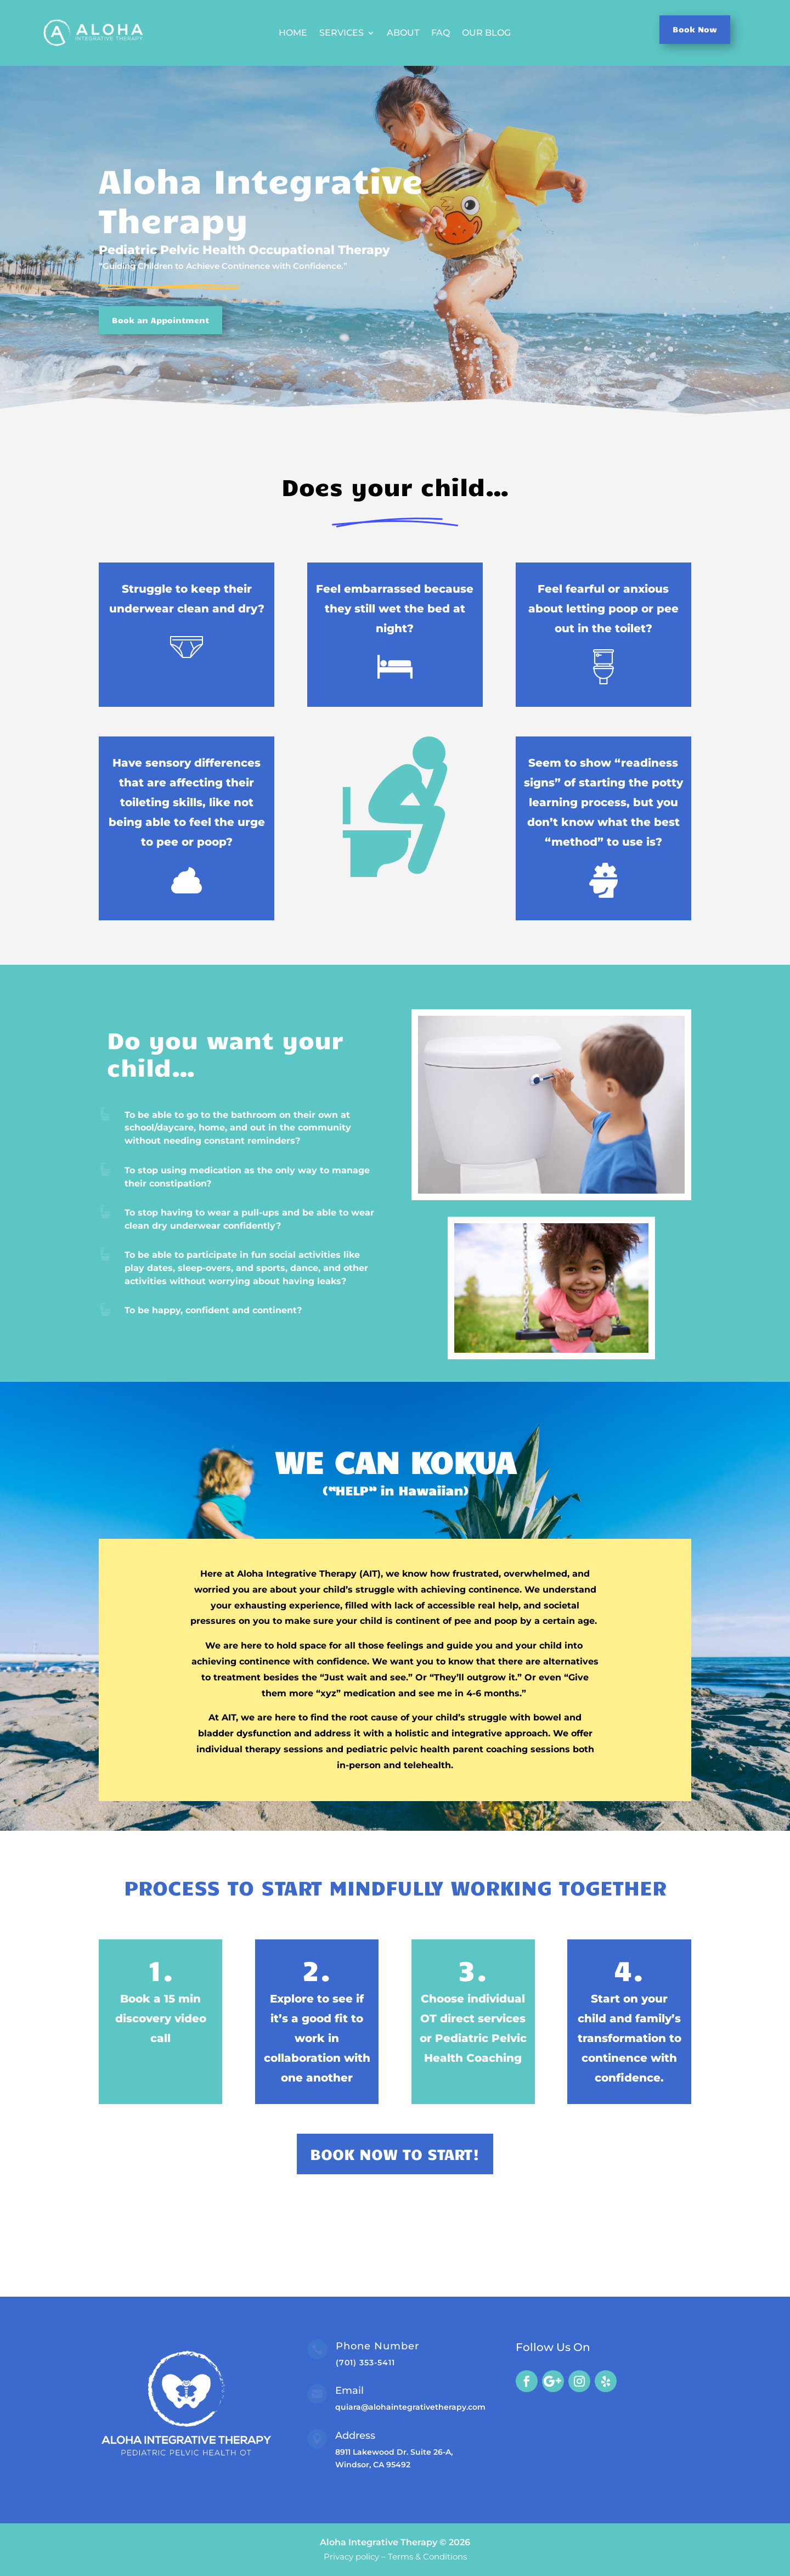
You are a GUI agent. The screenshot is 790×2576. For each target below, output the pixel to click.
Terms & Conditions (427, 2556)
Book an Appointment (160, 320)
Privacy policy (351, 2556)
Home (293, 32)
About (403, 32)
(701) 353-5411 (365, 2362)
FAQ (440, 32)
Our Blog (486, 32)
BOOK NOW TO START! (395, 2153)
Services (341, 32)
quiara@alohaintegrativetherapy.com (410, 2407)
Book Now (695, 29)
